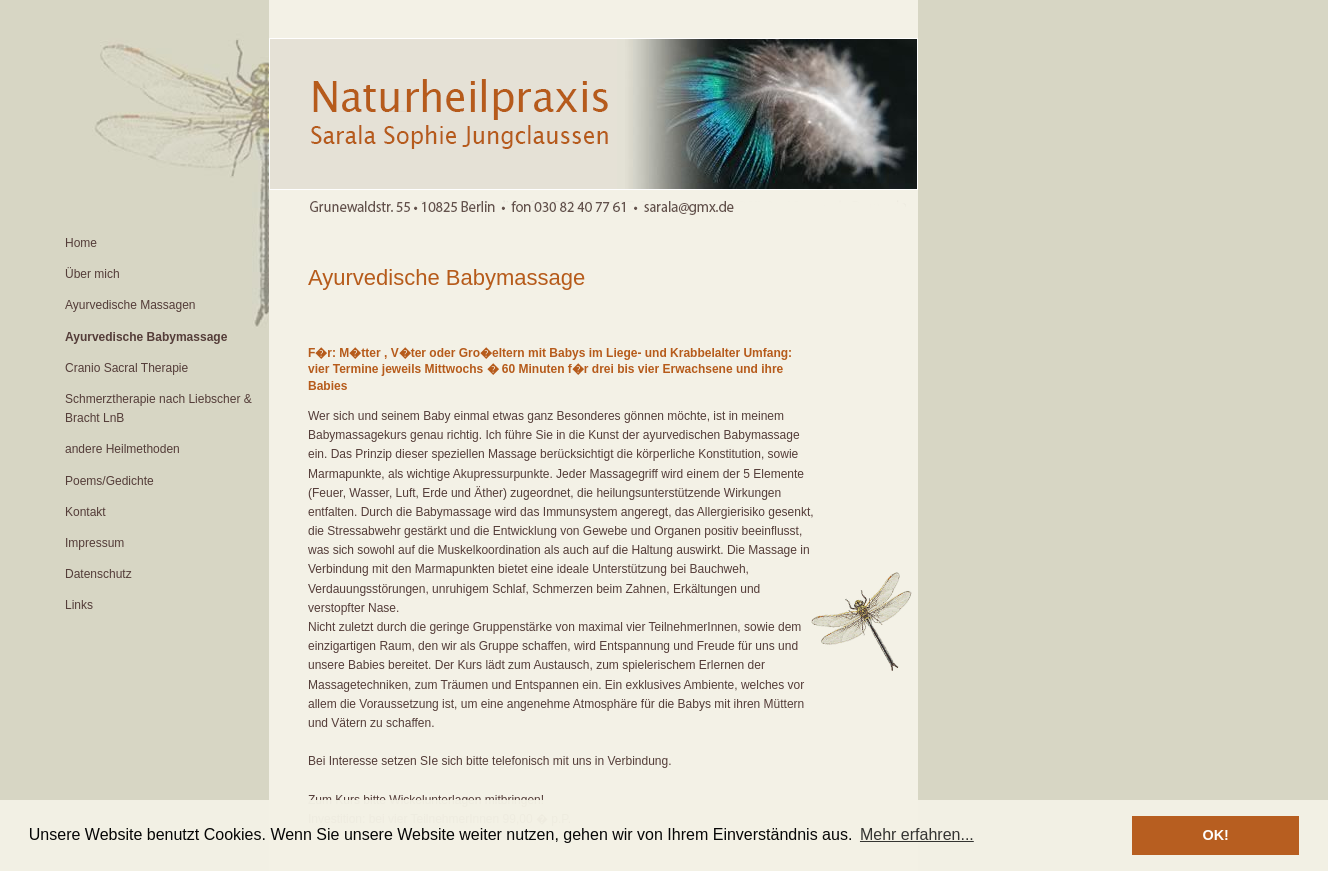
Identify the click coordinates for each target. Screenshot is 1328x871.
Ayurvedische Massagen (130, 305)
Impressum (94, 543)
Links (79, 605)
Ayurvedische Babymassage (146, 337)
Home (81, 243)
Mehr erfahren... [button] (917, 834)
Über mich (92, 274)
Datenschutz (98, 574)
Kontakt (85, 512)
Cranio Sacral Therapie (126, 368)
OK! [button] (1215, 835)
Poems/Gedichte (109, 481)
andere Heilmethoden (122, 449)
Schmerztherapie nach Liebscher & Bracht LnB (158, 408)
